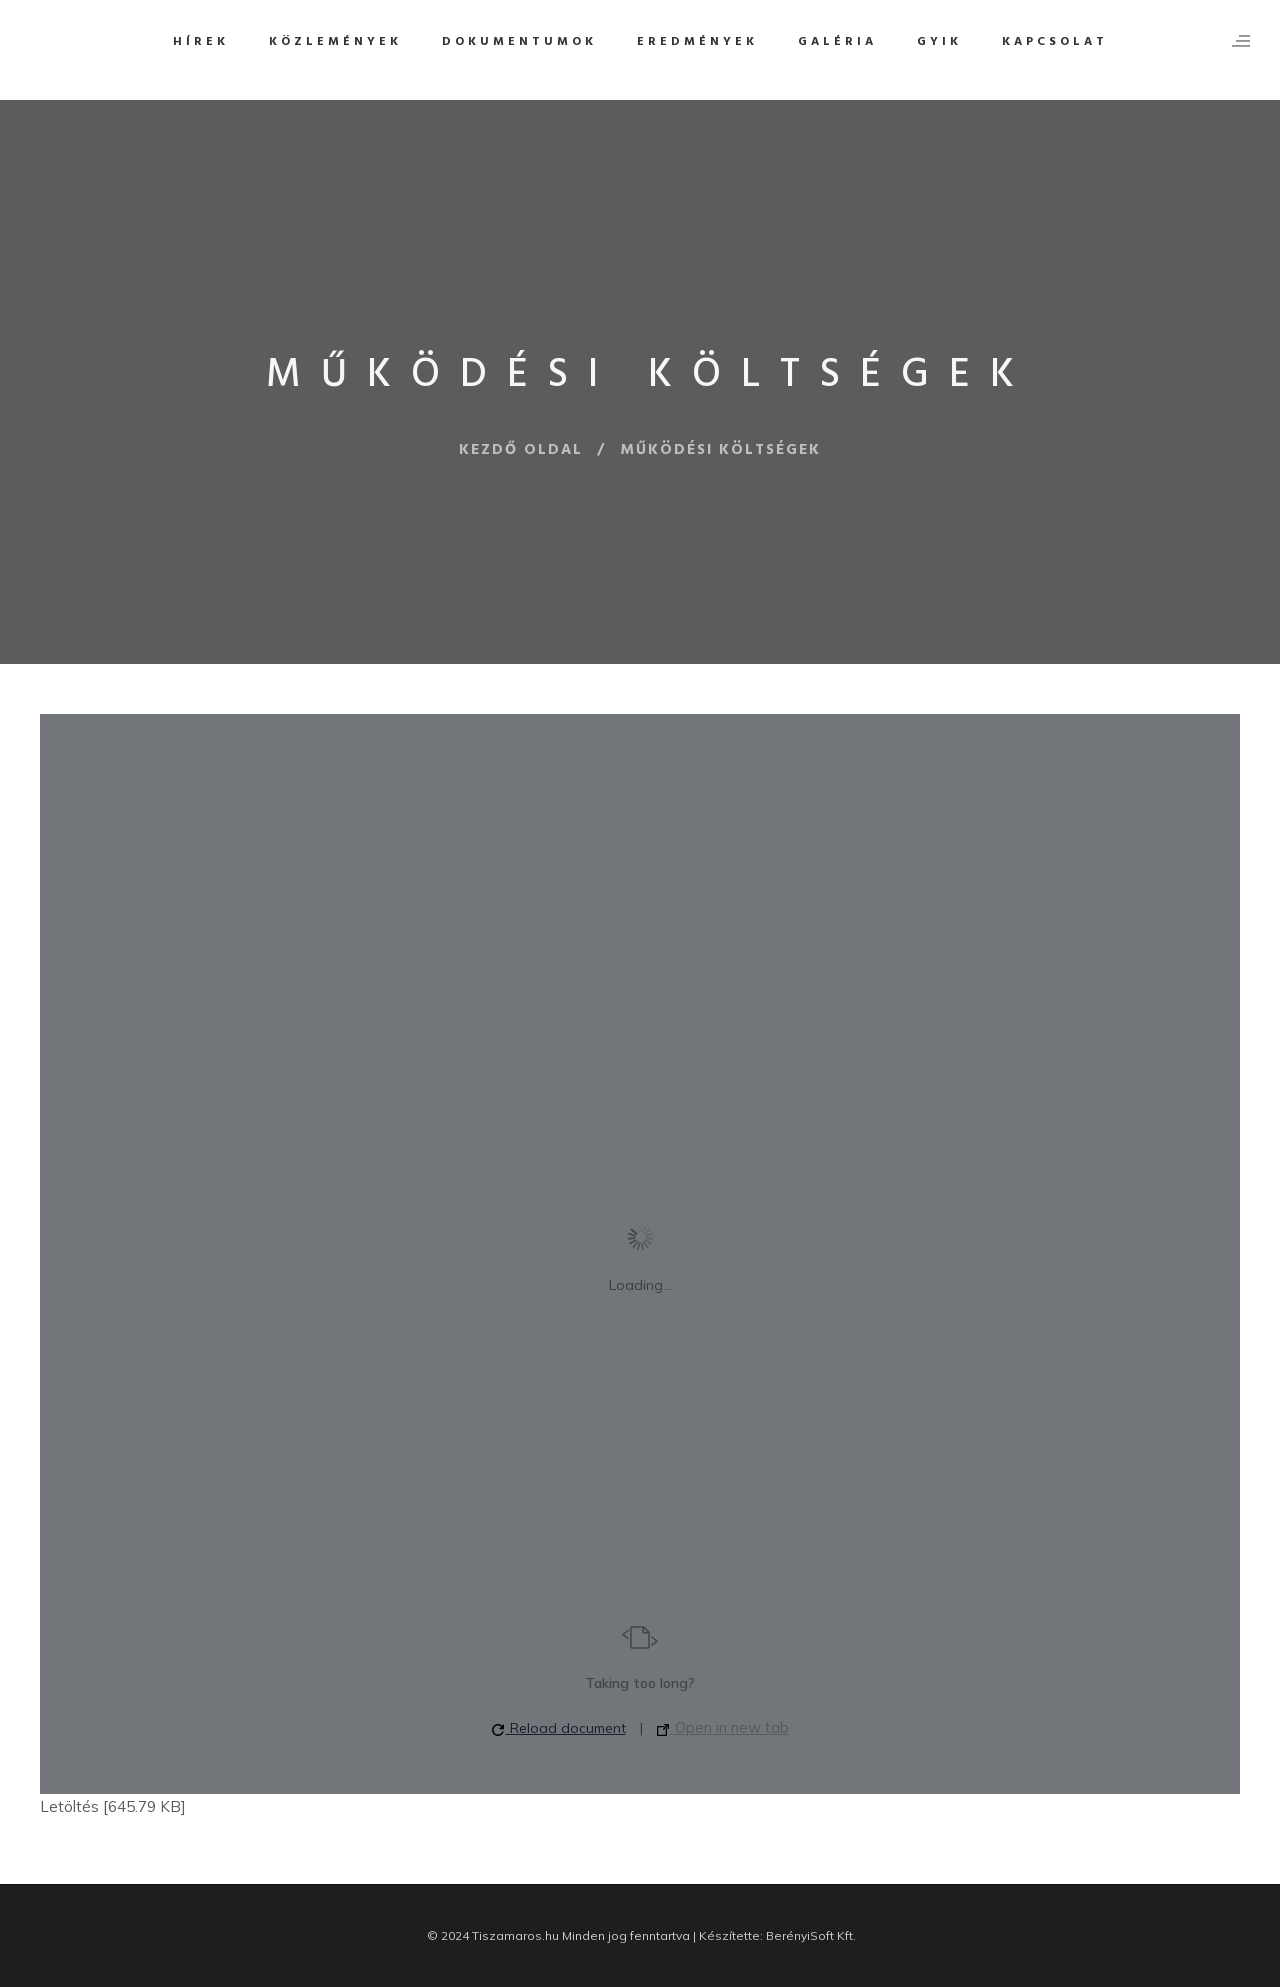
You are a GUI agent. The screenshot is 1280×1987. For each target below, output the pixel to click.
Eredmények (697, 42)
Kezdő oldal (521, 450)
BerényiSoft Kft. (811, 1935)
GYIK (939, 42)
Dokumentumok (519, 42)
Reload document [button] (559, 1728)
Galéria (837, 42)
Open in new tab (723, 1727)
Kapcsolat (1055, 42)
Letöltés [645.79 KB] (113, 1806)
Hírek (201, 42)
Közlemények (335, 42)
